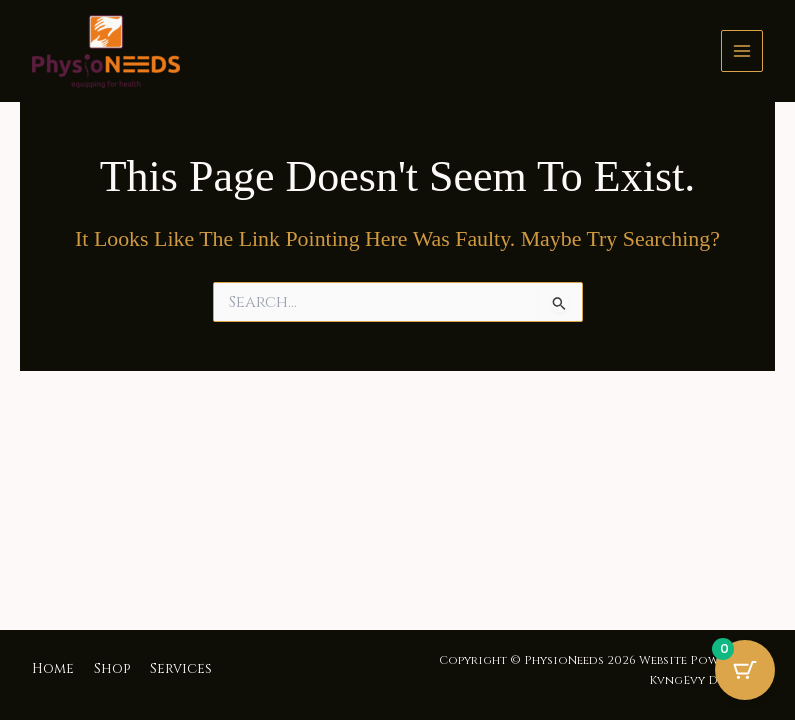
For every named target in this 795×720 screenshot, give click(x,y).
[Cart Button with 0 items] (745, 670)
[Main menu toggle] (742, 51)
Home (53, 669)
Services (181, 669)
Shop (112, 669)
